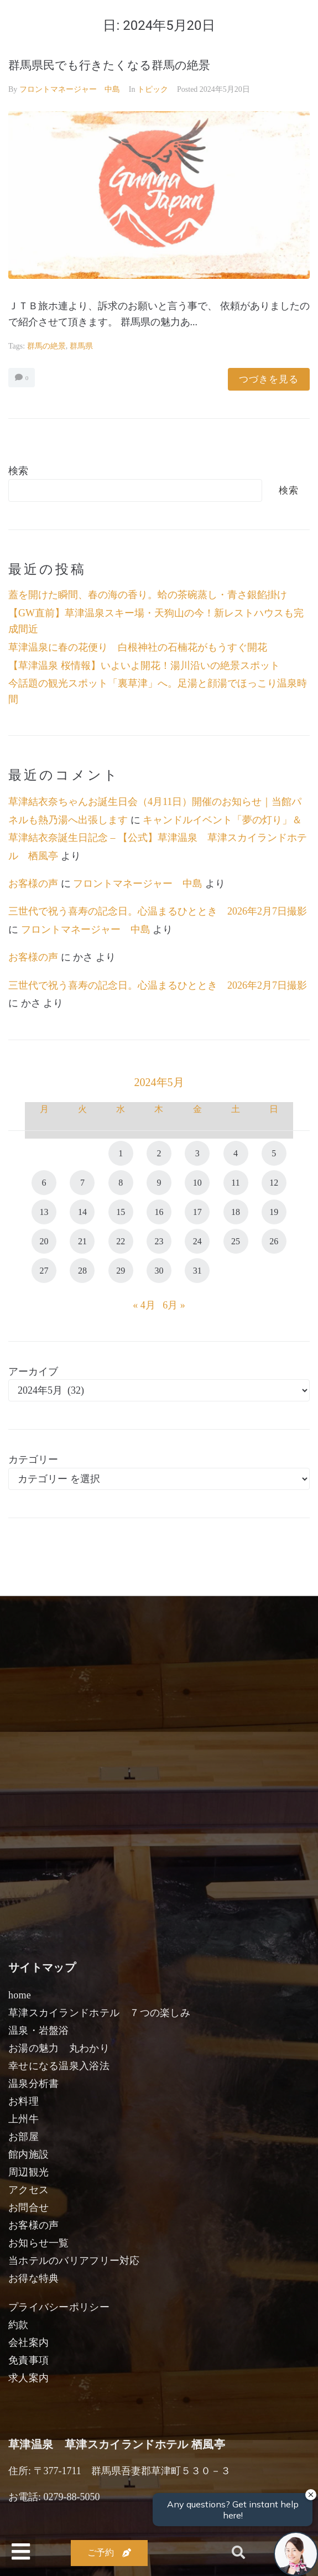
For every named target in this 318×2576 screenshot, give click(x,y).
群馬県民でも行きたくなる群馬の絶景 (109, 65)
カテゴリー (33, 1459)
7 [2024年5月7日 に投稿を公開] (82, 1182)
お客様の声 (33, 883)
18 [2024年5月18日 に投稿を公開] (235, 1212)
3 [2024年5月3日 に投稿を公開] (197, 1153)
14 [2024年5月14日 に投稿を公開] (82, 1212)
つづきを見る (269, 379)
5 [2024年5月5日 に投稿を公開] (274, 1153)
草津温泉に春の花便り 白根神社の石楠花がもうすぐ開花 (137, 647)
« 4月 (144, 1305)
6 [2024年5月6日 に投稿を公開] (44, 1182)
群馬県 (81, 346)
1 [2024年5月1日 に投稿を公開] (120, 1153)
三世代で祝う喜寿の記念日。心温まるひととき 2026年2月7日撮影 (157, 911)
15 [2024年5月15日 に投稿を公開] (120, 1212)
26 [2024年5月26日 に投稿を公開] (273, 1241)
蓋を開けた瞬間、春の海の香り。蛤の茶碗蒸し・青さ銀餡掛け (147, 594)
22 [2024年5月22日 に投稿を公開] (120, 1241)
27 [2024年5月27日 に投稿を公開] (44, 1270)
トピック (152, 89)
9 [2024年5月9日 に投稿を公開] (159, 1182)
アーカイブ (33, 1371)
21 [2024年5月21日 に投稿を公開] (82, 1241)
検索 (18, 470)
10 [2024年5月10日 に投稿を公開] (197, 1182)
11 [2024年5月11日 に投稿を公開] (235, 1182)
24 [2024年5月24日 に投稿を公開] (197, 1241)
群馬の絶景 (46, 346)
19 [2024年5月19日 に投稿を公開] (273, 1212)
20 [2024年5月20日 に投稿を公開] (44, 1241)
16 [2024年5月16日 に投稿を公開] (158, 1212)
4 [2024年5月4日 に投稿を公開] (235, 1153)
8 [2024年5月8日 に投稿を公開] (120, 1182)
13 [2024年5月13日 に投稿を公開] (44, 1212)
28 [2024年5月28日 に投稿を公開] (82, 1270)
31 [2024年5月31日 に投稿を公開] (197, 1270)
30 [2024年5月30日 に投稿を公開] (158, 1270)
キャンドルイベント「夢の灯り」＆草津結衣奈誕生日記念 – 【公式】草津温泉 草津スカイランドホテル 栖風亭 (157, 837)
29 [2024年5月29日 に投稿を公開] (120, 1270)
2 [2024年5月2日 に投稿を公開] (159, 1153)
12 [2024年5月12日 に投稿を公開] (273, 1182)
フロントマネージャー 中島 (69, 89)
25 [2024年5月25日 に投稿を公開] (235, 1241)
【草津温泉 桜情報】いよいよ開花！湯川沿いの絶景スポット (144, 665)
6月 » (174, 1305)
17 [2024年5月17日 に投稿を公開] (197, 1212)
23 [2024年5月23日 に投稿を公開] (158, 1241)
